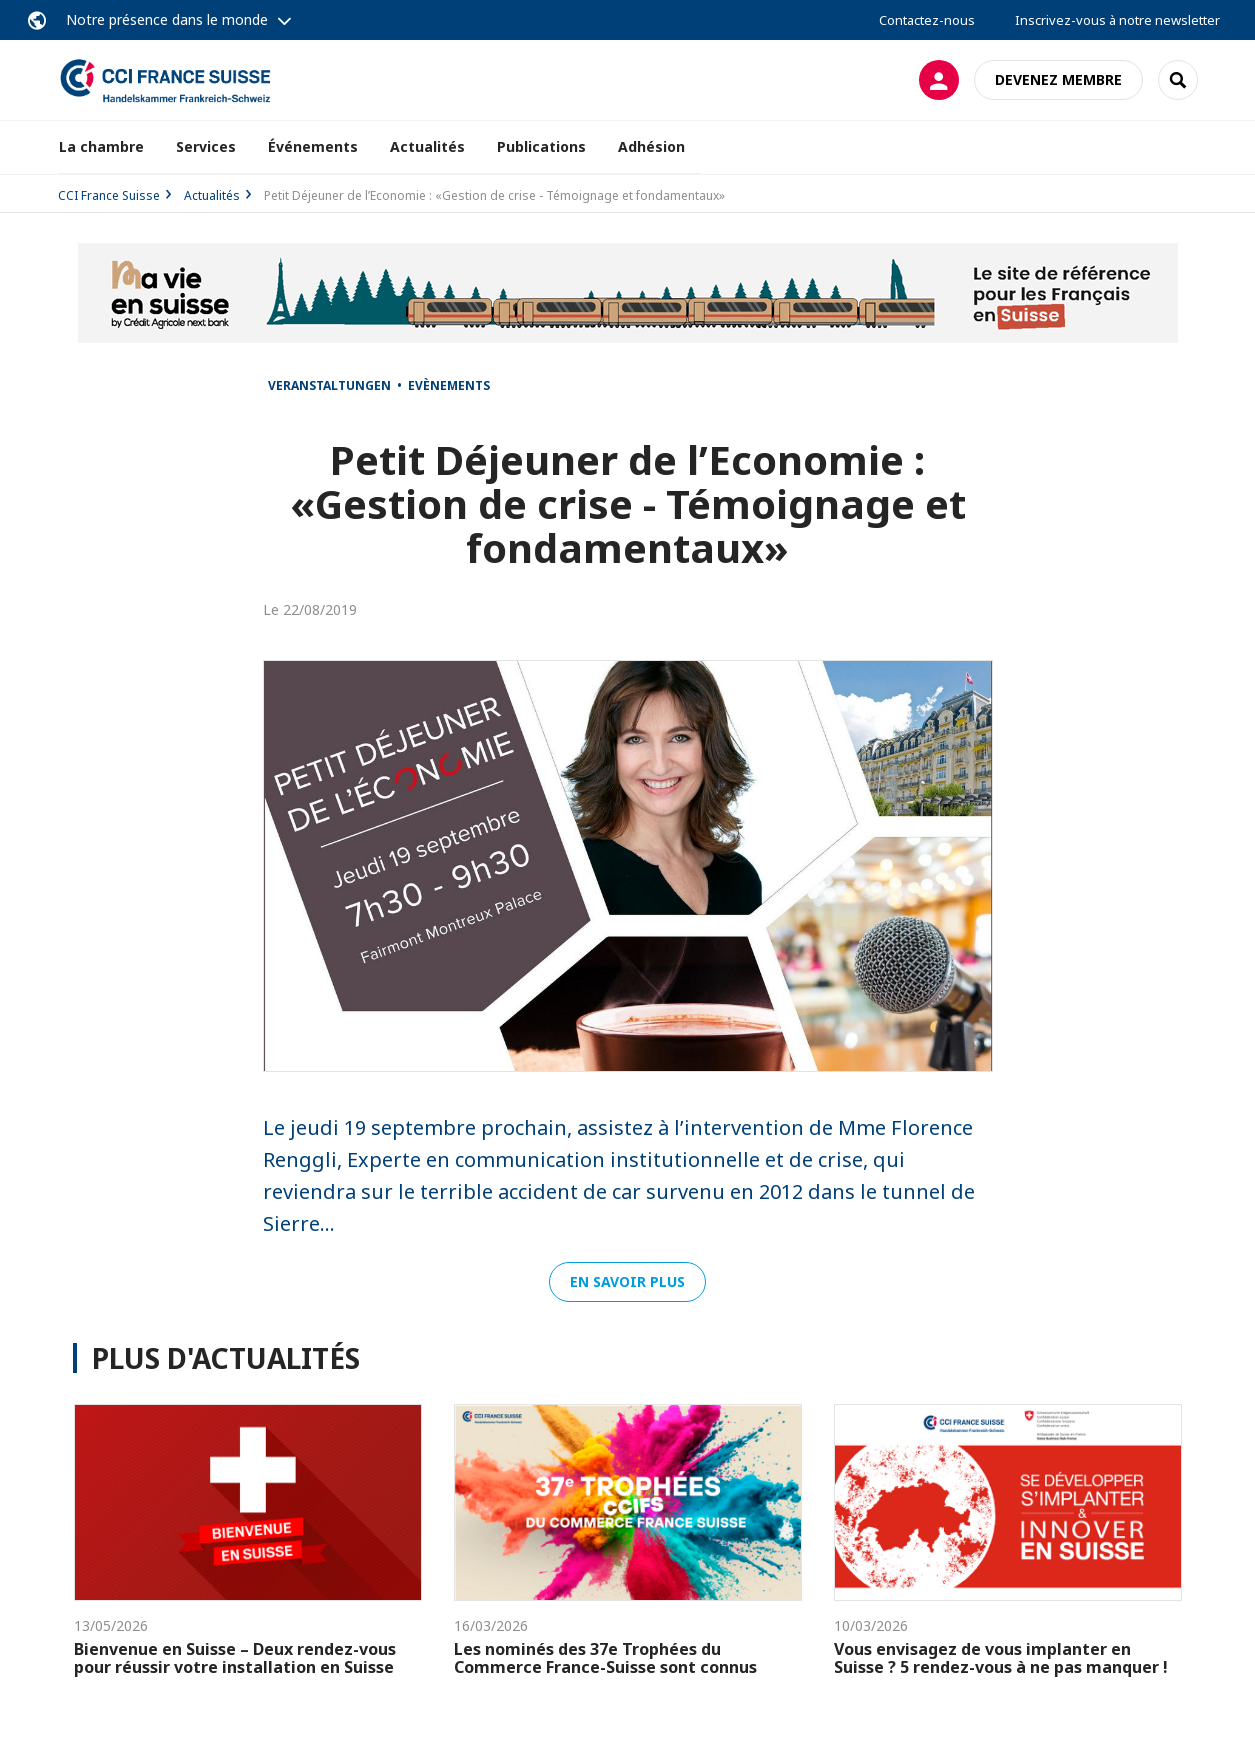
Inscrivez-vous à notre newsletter (1117, 20)
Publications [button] (541, 146)
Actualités (427, 146)
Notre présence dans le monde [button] (167, 19)
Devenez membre (1058, 79)
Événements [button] (313, 146)
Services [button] (206, 146)
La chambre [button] (101, 146)
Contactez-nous (927, 20)
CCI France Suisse (109, 195)
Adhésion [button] (651, 146)
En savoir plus (627, 1281)
